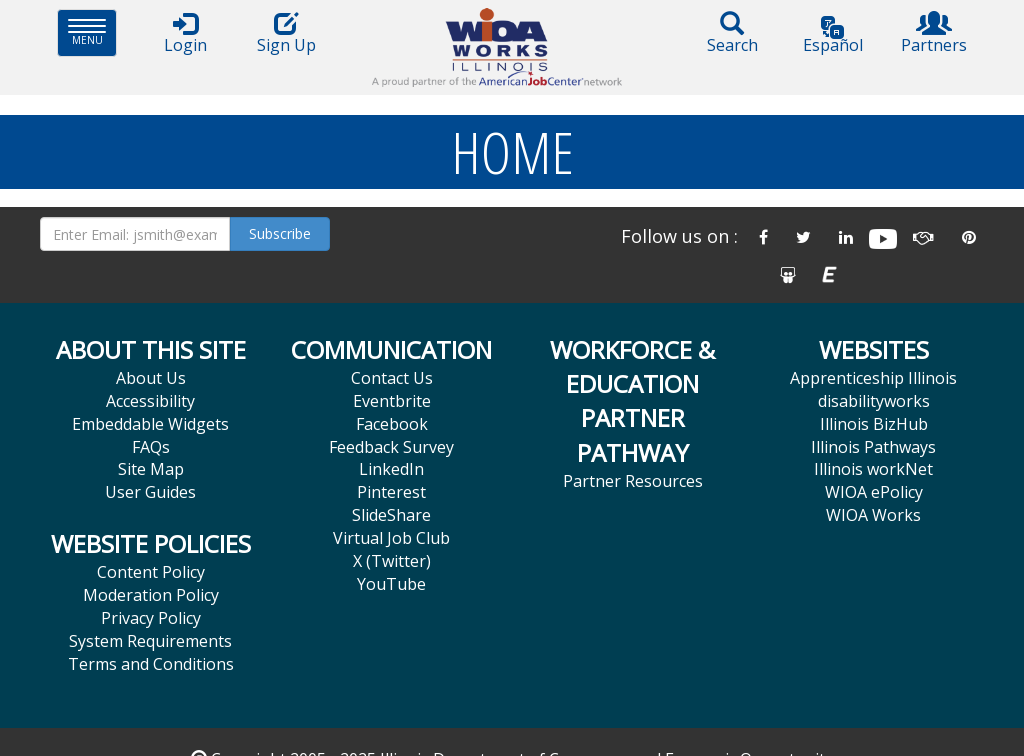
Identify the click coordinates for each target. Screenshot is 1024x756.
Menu (92, 32)
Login (185, 33)
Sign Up (286, 33)
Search (732, 33)
